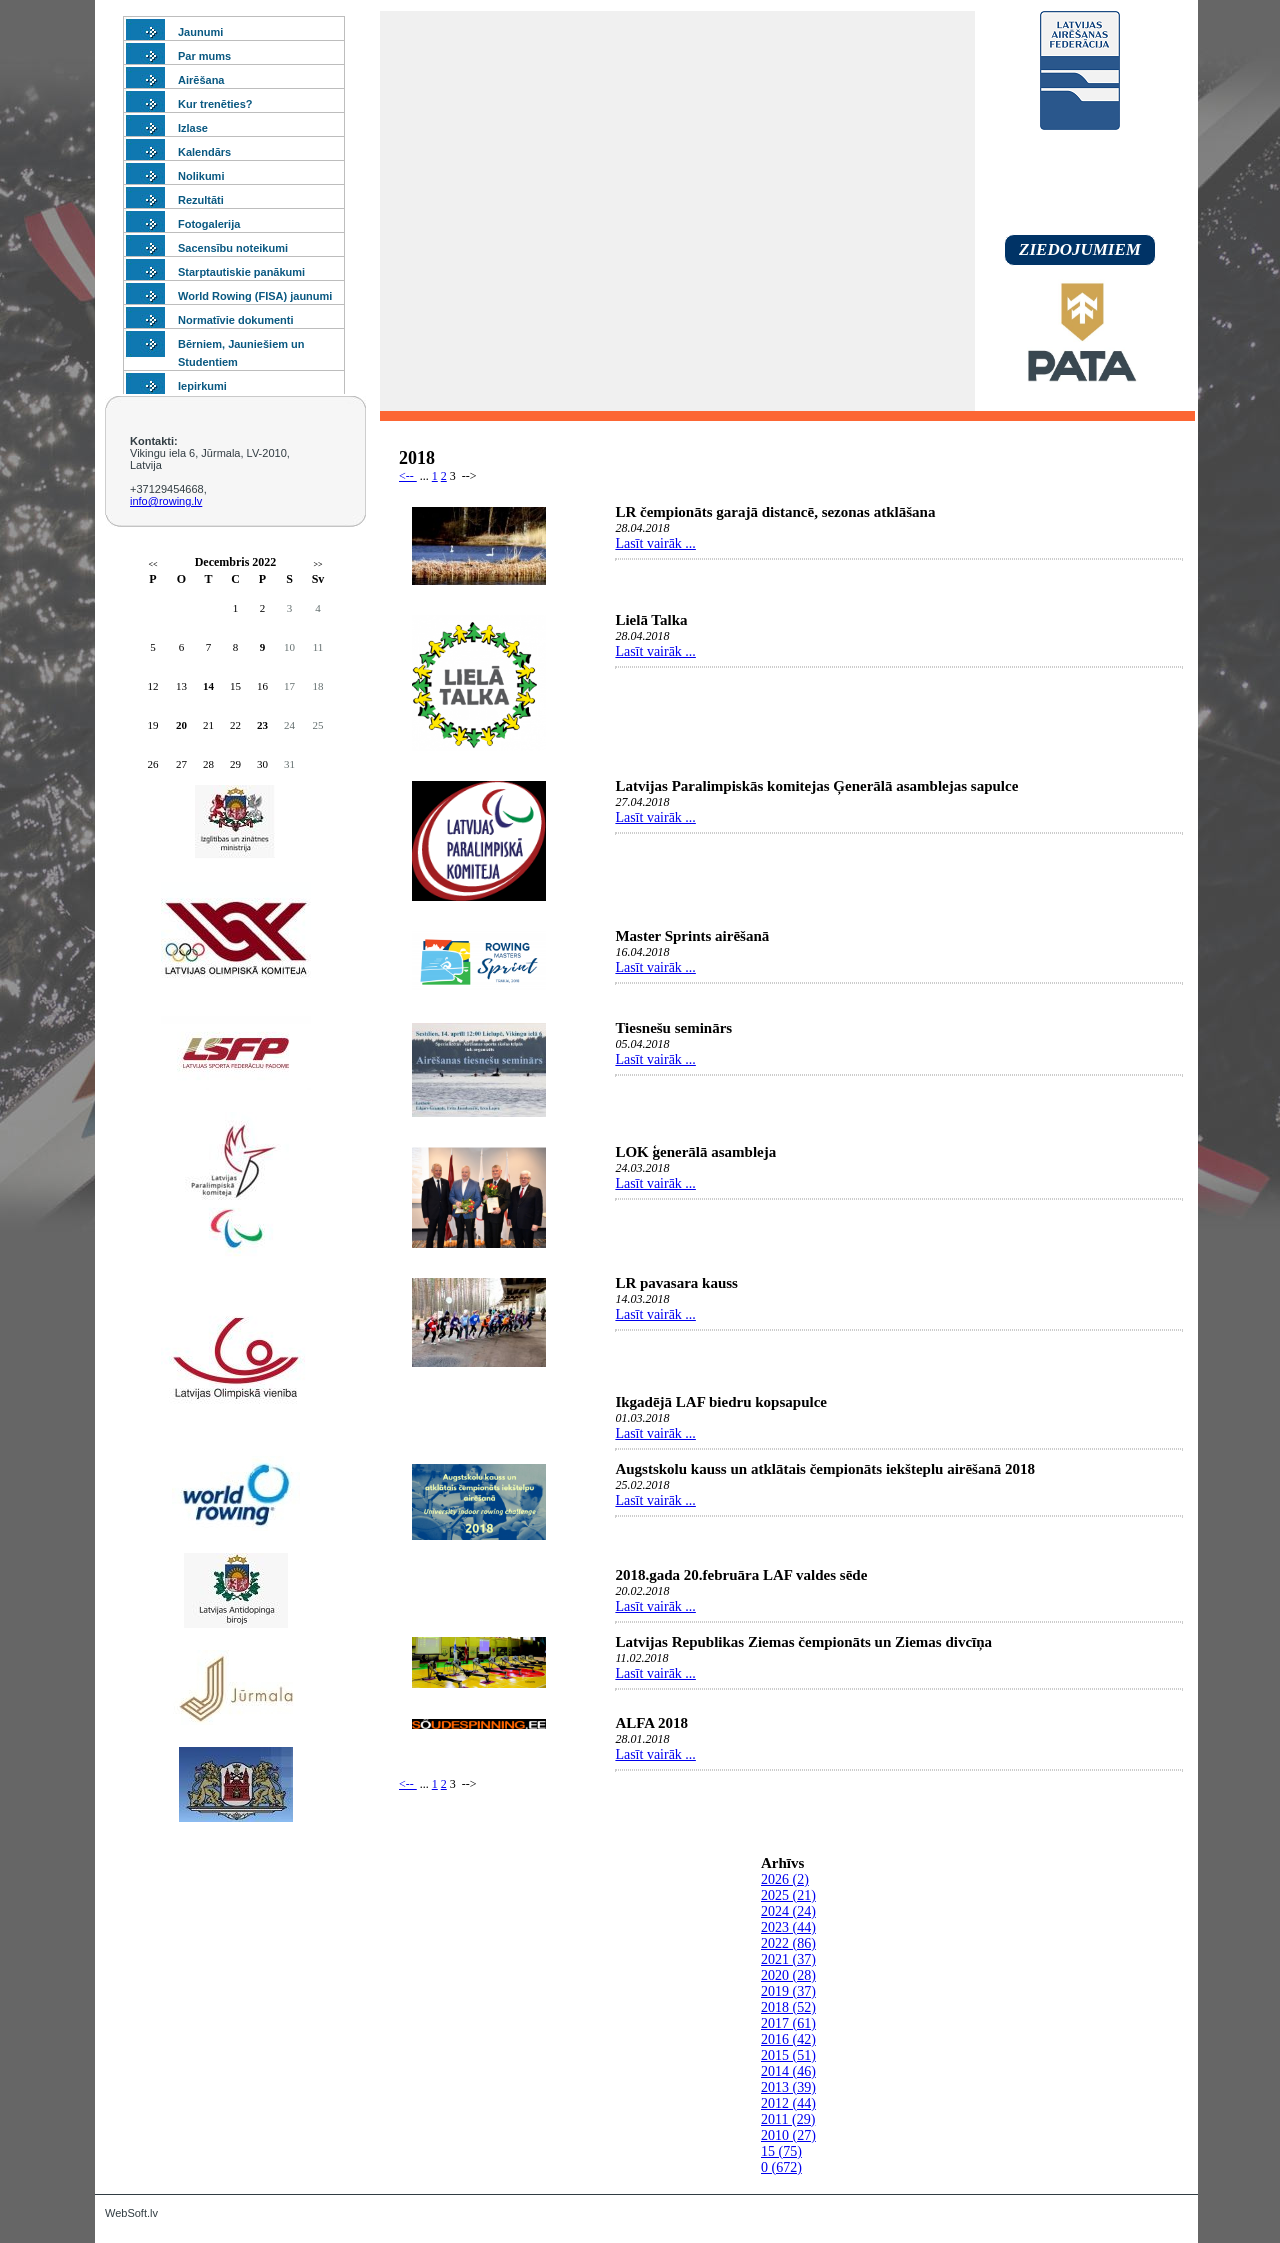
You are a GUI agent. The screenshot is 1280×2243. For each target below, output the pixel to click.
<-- (408, 476)
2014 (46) (788, 2071)
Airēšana (201, 80)
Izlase (193, 128)
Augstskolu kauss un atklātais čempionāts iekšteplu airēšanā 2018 (825, 1469)
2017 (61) (788, 2023)
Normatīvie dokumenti (236, 320)
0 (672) (781, 2167)
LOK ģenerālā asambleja (695, 1152)
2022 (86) (788, 1943)
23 (262, 725)
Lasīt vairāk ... (655, 543)
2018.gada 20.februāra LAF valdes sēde (741, 1575)
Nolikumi (201, 176)
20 (181, 725)
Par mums (204, 56)
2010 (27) (788, 2135)
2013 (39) (788, 2087)
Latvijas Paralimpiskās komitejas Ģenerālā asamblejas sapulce (816, 786)
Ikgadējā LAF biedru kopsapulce (721, 1402)
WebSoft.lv (131, 2213)
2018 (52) (788, 2007)
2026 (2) (785, 1879)
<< (152, 564)
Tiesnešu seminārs (673, 1028)
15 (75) (781, 2151)
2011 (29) (788, 2119)
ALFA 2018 (651, 1723)
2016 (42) (788, 2039)
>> (317, 564)
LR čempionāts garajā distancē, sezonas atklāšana (775, 512)
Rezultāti (201, 200)
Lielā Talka (651, 620)
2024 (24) (788, 1911)
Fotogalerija (209, 224)
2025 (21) (788, 1895)
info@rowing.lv (166, 501)
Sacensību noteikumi (233, 248)
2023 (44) (788, 1927)
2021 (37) (788, 1959)
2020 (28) (788, 1975)
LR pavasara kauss (676, 1283)
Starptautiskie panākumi (241, 272)
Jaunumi (200, 32)
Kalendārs (204, 152)
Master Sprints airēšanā (692, 936)
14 (208, 686)
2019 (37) (788, 1991)
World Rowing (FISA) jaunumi (255, 296)
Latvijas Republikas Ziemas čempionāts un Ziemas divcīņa (803, 1642)
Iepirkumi (202, 386)
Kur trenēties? (215, 104)
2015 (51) (788, 2055)
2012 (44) (788, 2103)
